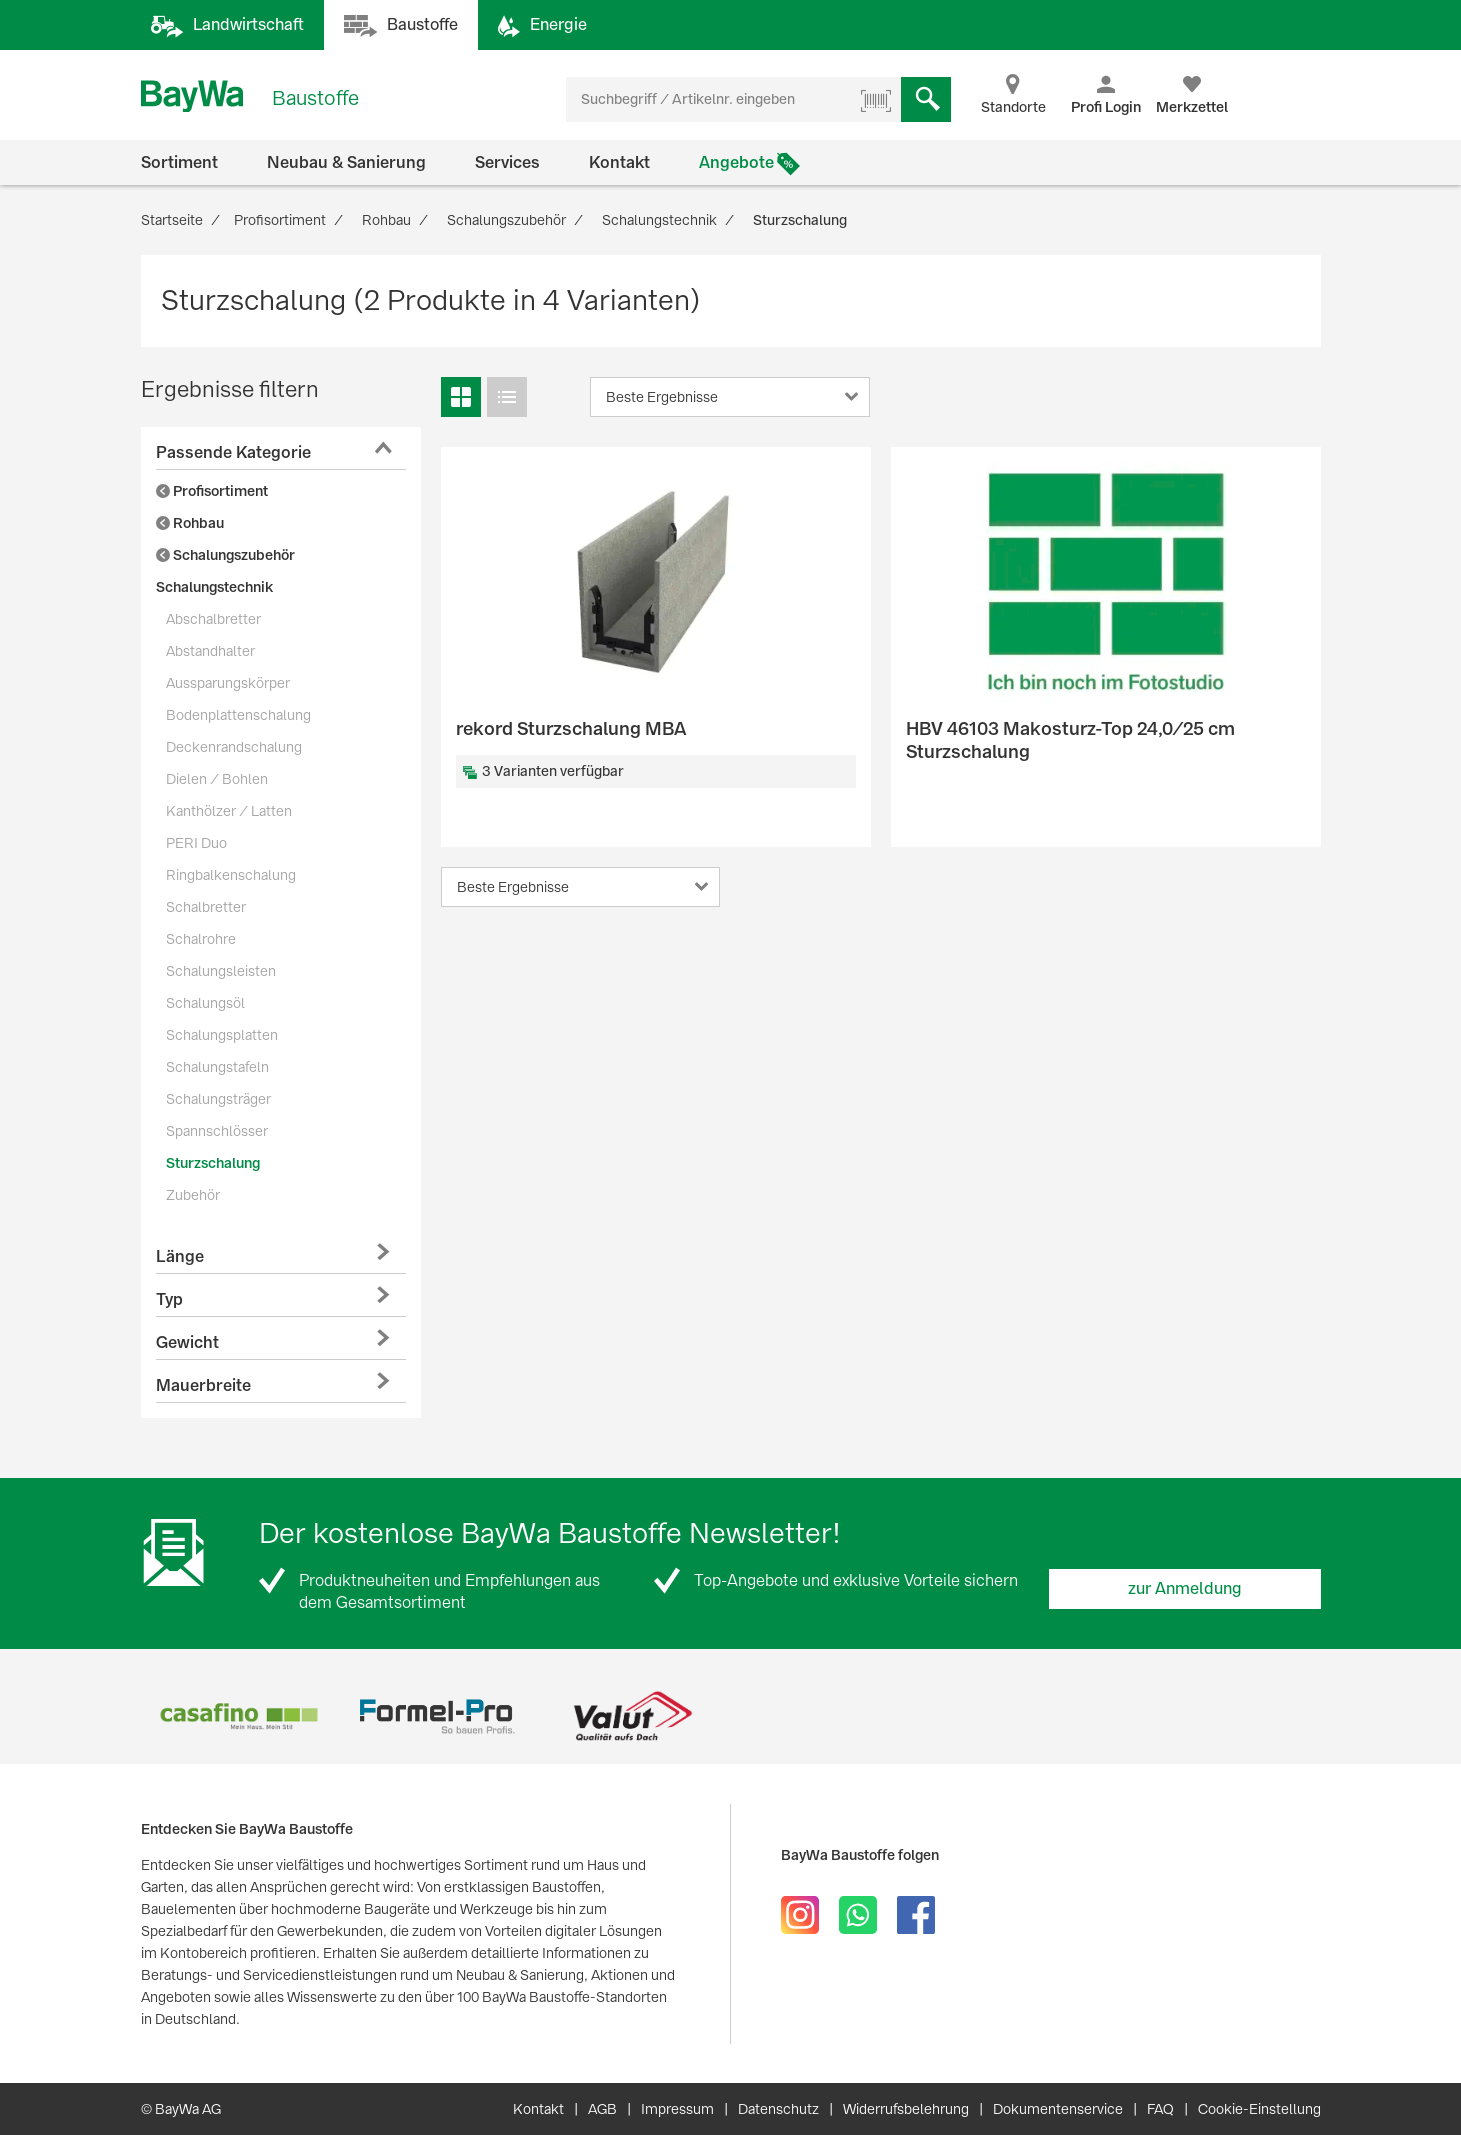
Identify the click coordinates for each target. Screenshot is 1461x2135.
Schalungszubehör (225, 555)
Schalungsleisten (221, 971)
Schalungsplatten (222, 1035)
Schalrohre (201, 939)
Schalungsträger (218, 1099)
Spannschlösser (217, 1131)
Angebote (736, 162)
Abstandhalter (210, 651)
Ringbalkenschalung (231, 875)
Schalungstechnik (214, 587)
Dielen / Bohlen (217, 779)
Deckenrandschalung (234, 747)
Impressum (677, 2109)
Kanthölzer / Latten (229, 811)
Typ (169, 1299)
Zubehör (193, 1195)
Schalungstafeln (217, 1067)
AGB (602, 2109)
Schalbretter (206, 907)
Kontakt (619, 162)
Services (507, 162)
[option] (239, 1716)
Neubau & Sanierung (346, 162)
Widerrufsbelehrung (906, 2109)
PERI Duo (196, 843)
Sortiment (179, 162)
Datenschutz (778, 2109)
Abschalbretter (213, 619)
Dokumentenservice (1058, 2109)
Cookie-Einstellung (1259, 2109)
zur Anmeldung (1185, 1588)
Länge (180, 1256)
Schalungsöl (205, 1003)
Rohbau (190, 523)
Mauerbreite (203, 1385)
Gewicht (187, 1342)
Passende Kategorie (233, 452)
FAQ (1160, 2109)
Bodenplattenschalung (238, 715)
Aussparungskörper (228, 683)
